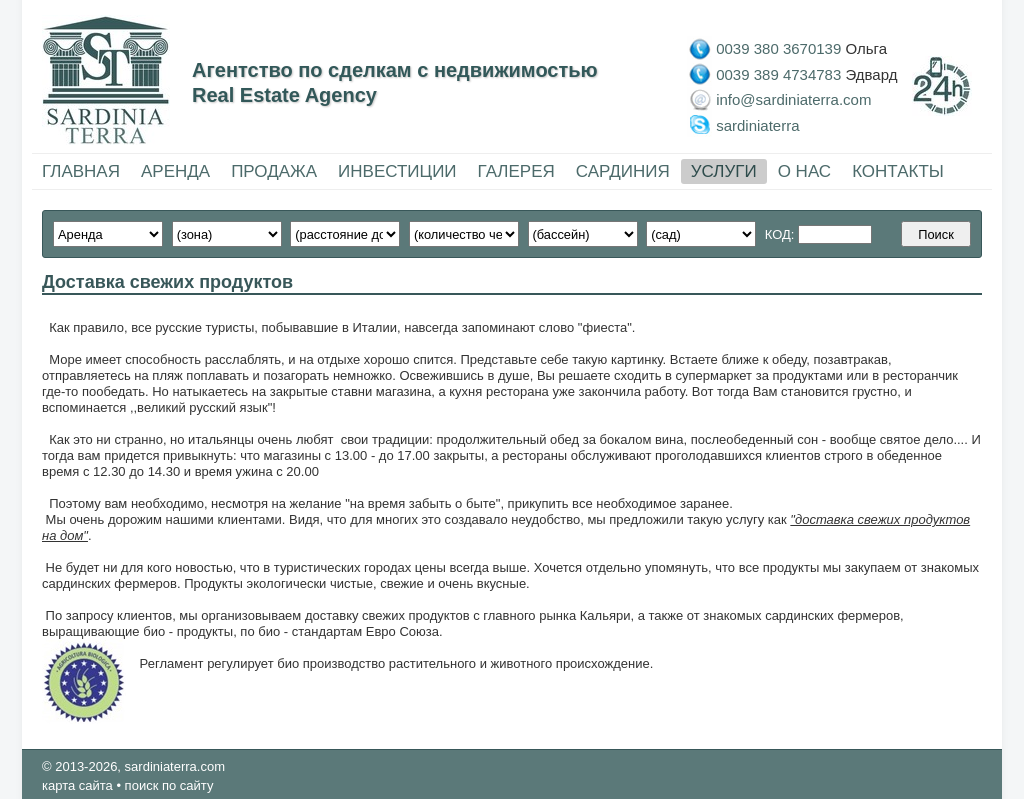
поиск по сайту (169, 785)
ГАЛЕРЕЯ (516, 171)
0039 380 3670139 (778, 48)
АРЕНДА (175, 171)
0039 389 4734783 (778, 73)
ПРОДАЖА (274, 171)
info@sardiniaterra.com (793, 99)
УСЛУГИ (724, 171)
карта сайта (77, 785)
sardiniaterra (757, 124)
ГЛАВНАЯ (81, 171)
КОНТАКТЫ (898, 171)
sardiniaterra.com (175, 766)
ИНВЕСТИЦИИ (397, 171)
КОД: (781, 234)
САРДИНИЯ (623, 171)
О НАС (804, 171)
